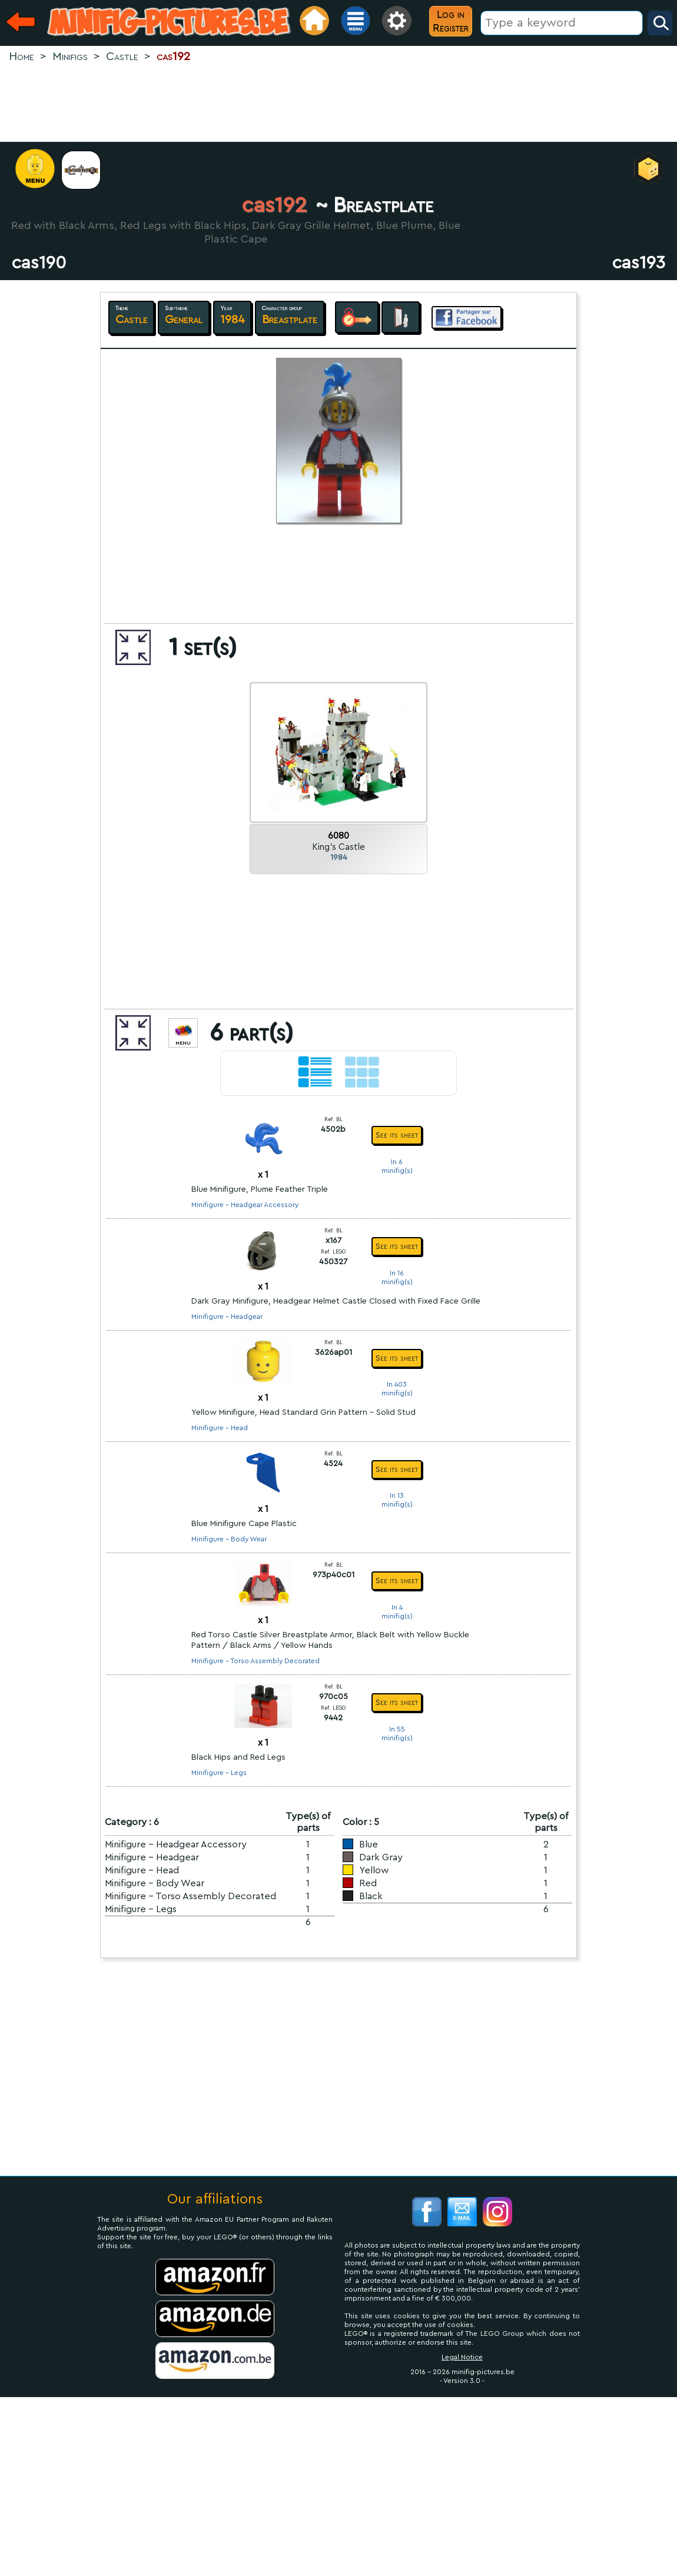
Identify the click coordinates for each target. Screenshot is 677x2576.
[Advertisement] (338, 103)
